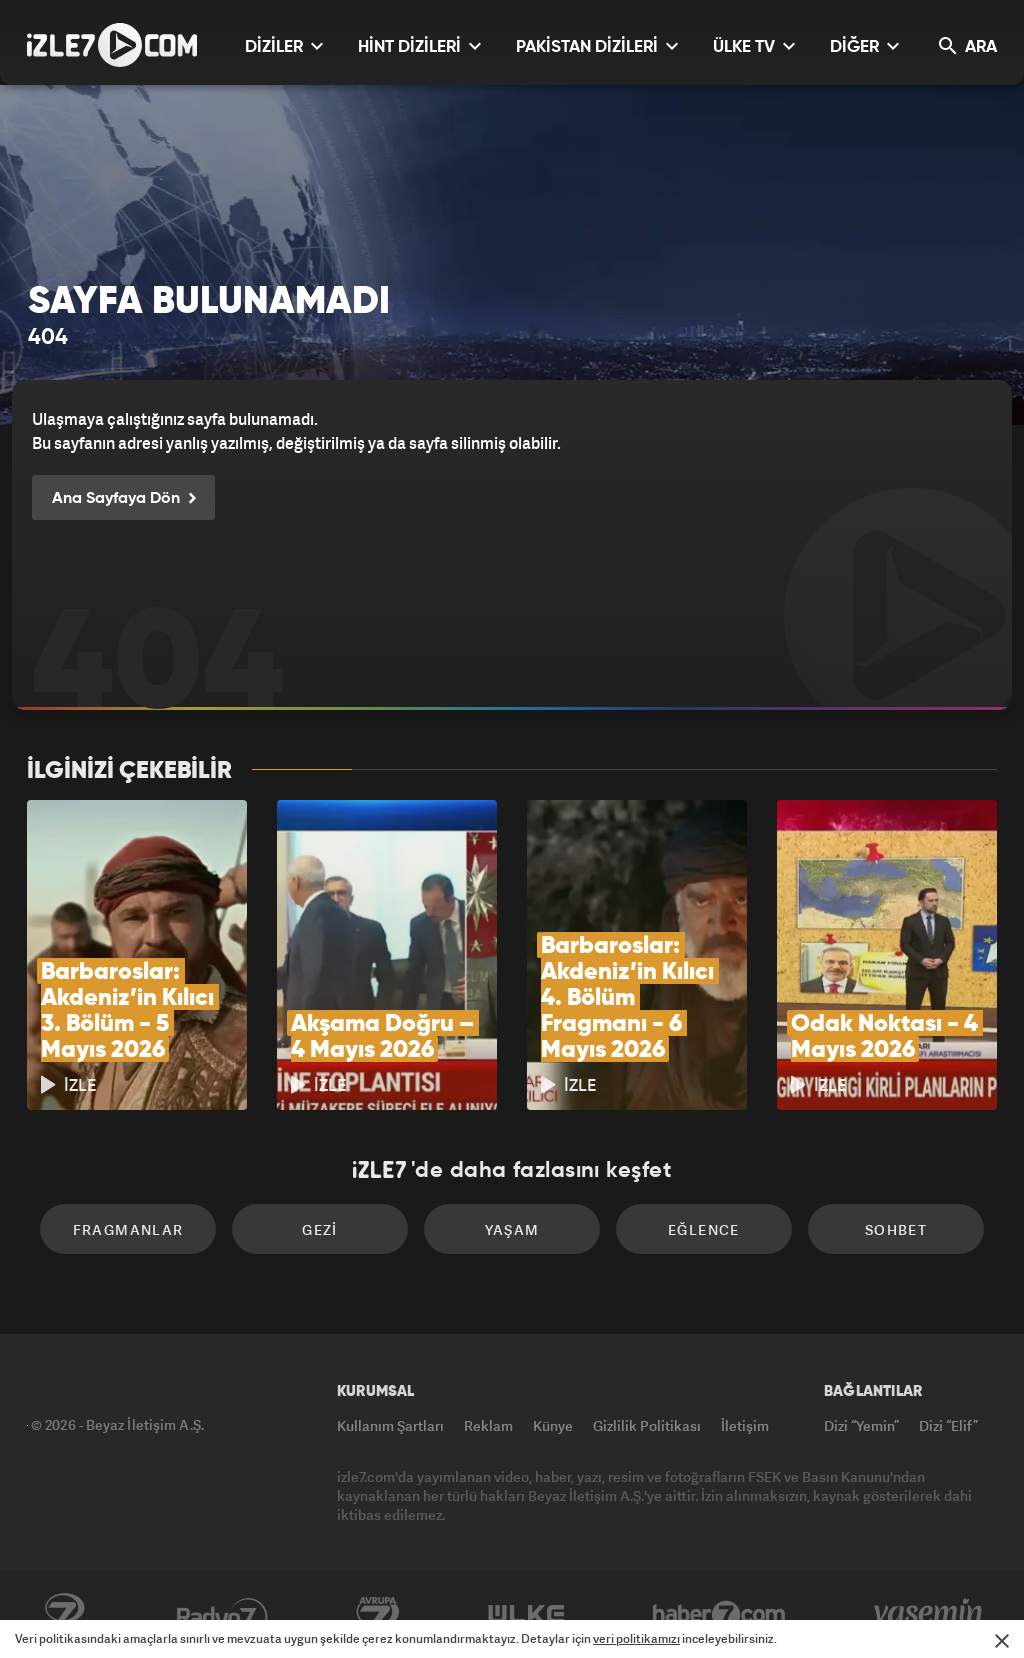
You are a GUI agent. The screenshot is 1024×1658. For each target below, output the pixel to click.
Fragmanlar (128, 1229)
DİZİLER (284, 46)
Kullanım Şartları (390, 1425)
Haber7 (719, 1615)
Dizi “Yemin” (861, 1425)
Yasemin (930, 1615)
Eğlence (704, 1229)
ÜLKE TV (754, 46)
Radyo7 (222, 1615)
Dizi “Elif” (948, 1425)
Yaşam (512, 1229)
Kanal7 (64, 1615)
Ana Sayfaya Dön (123, 499)
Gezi (320, 1229)
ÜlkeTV (526, 1615)
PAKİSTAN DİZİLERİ (597, 46)
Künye (553, 1425)
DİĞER (864, 46)
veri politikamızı (636, 1638)
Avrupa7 (378, 1615)
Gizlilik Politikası (647, 1425)
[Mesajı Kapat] (1002, 1641)
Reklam (488, 1425)
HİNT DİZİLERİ (419, 46)
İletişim (745, 1425)
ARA (968, 46)
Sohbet (896, 1229)
